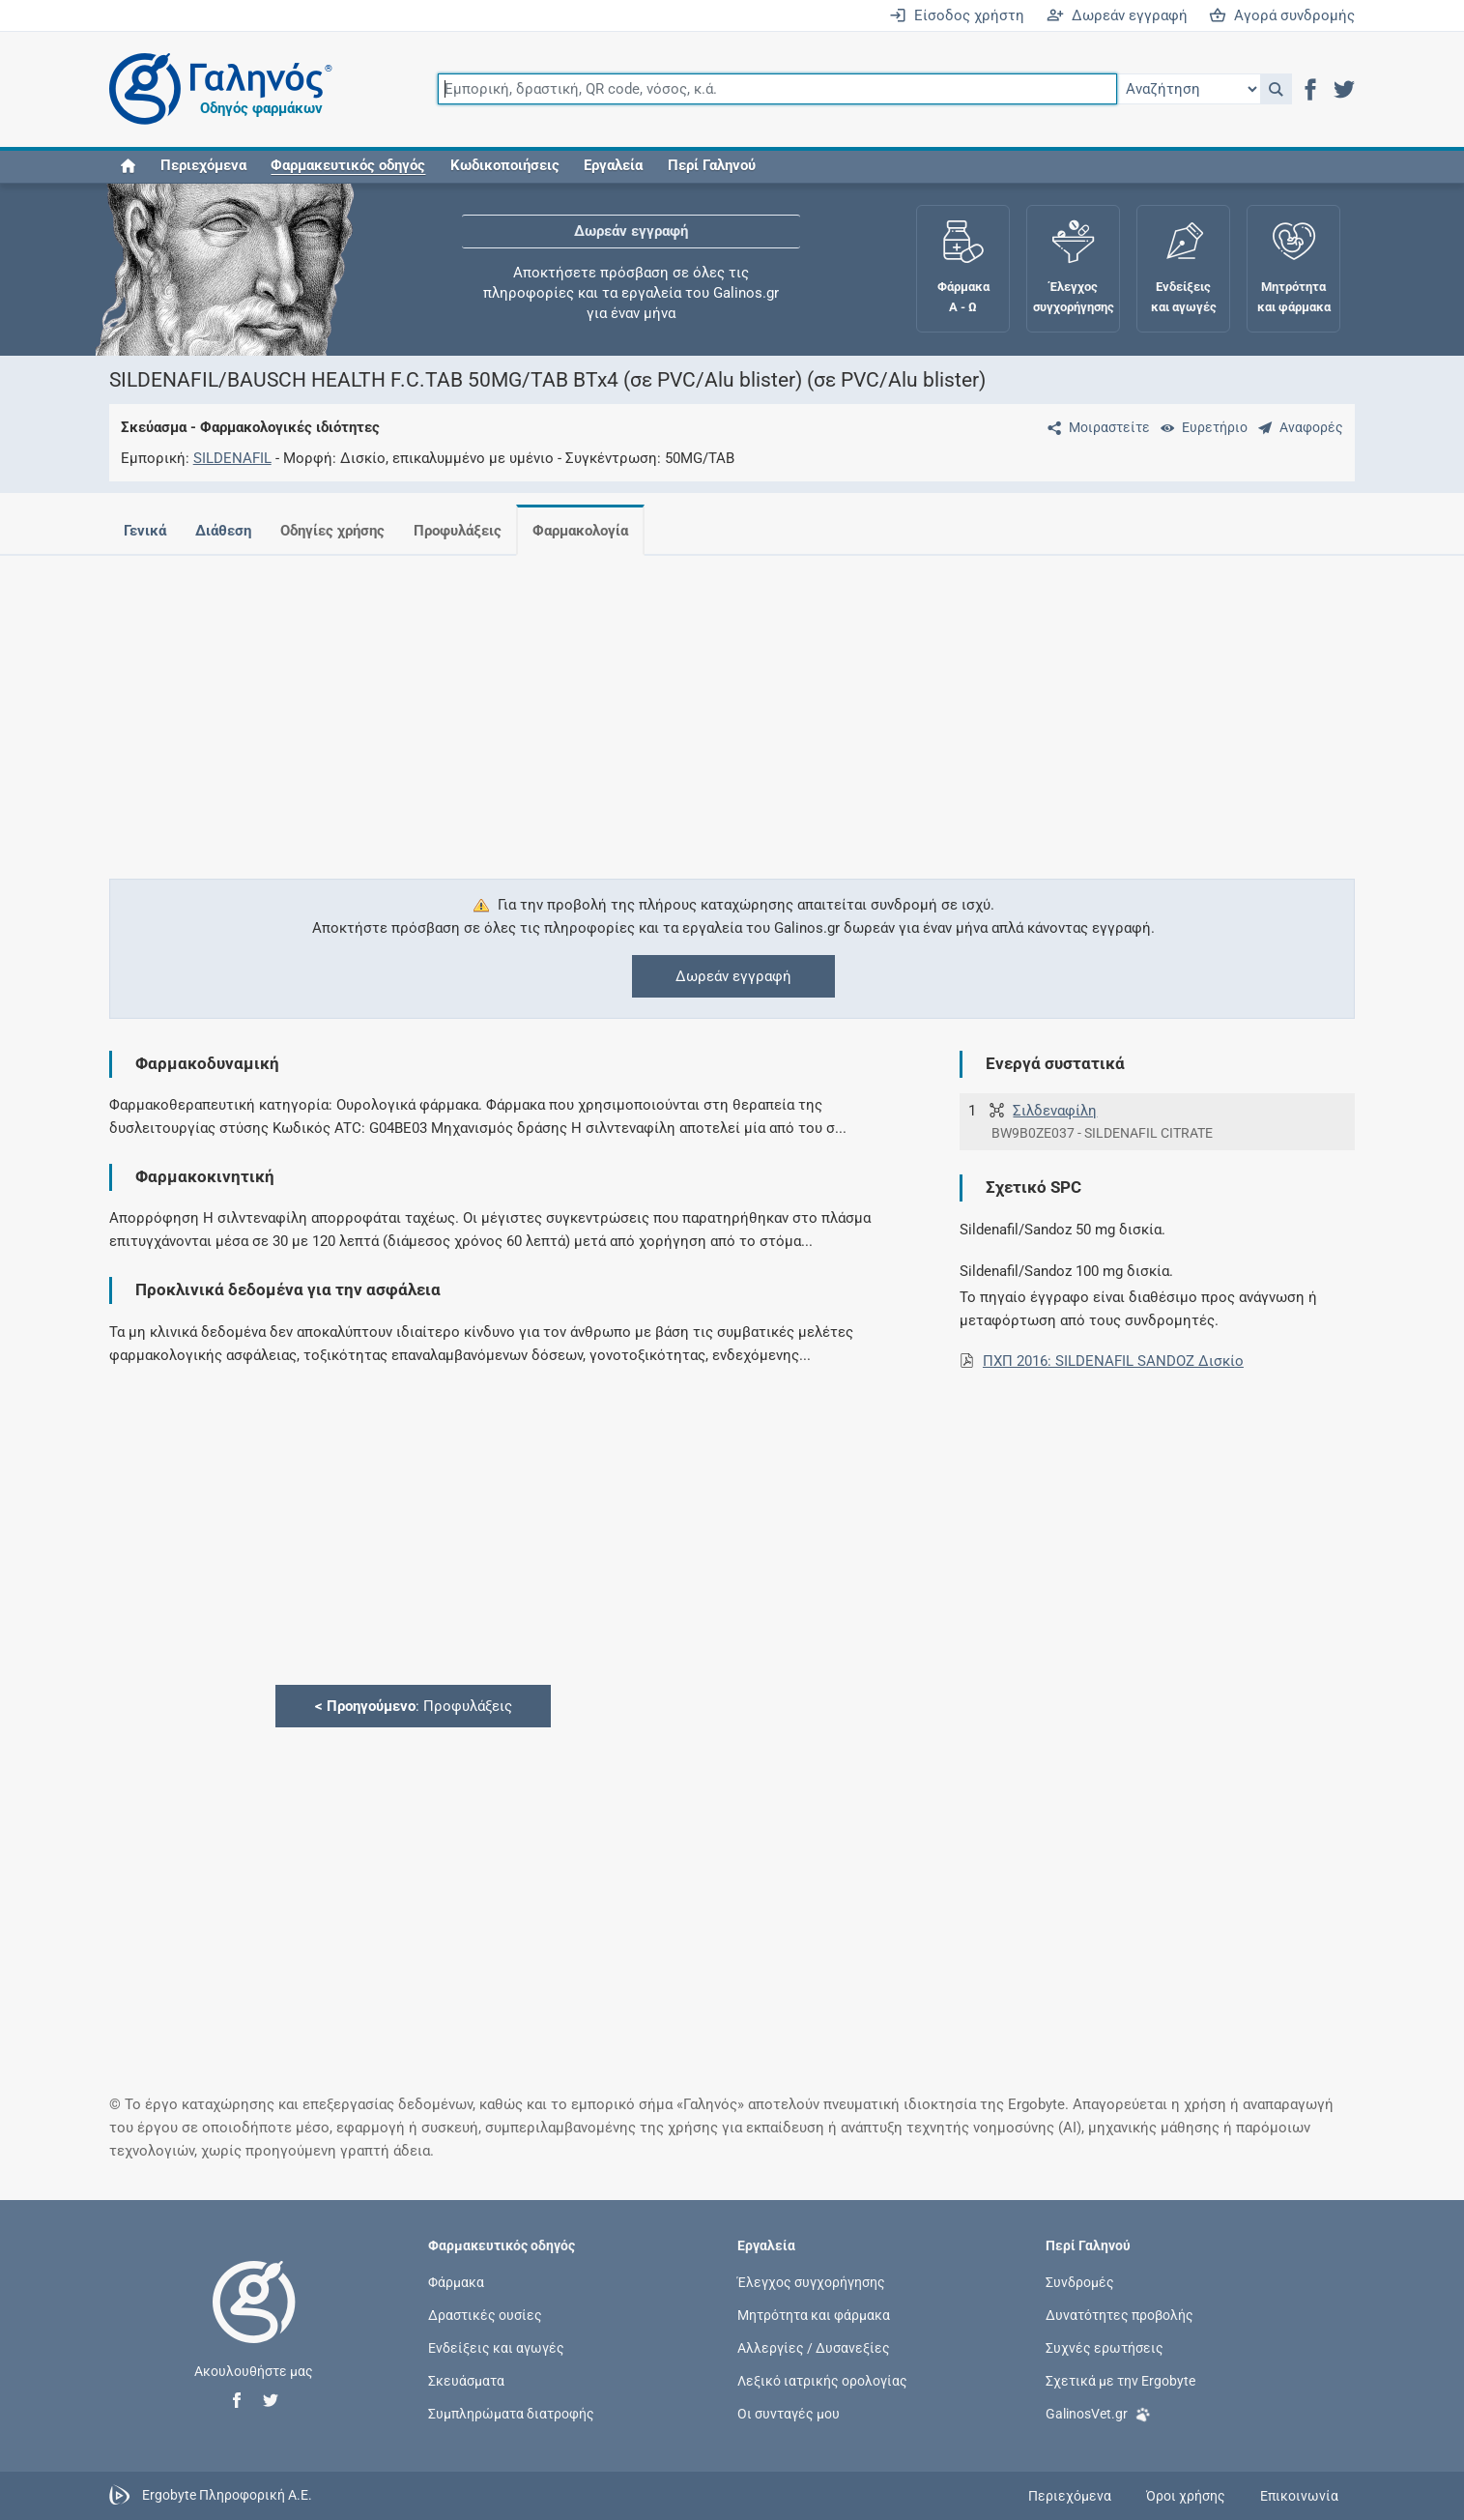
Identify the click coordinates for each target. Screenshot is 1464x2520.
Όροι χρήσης (1185, 2496)
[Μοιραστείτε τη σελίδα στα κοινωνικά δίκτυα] (1095, 427)
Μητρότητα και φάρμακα (813, 2314)
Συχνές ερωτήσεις (1104, 2347)
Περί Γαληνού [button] (712, 166)
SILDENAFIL (232, 458)
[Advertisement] (674, 705)
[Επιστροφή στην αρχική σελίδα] (254, 2322)
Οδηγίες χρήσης (340, 530)
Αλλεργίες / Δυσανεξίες (813, 2347)
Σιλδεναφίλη (1055, 1110)
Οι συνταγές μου (788, 2413)
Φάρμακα (456, 2281)
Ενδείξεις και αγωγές (496, 2347)
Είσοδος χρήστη (956, 15)
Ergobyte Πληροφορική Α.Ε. (227, 2495)
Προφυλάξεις (469, 530)
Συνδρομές (1080, 2281)
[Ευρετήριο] (1200, 427)
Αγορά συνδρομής (1282, 15)
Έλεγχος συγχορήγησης (811, 2281)
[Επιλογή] (1188, 88)
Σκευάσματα (466, 2381)
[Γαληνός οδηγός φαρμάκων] (215, 89)
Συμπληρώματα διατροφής (511, 2413)
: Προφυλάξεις (413, 1706)
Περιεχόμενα (203, 166)
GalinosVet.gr (1098, 2412)
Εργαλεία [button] (613, 166)
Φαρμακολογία (596, 530)
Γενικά (145, 530)
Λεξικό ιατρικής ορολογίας (822, 2381)
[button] (1276, 88)
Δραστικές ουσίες (485, 2314)
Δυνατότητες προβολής (1119, 2314)
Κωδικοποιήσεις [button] (505, 166)
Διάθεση (227, 530)
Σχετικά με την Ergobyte (1120, 2381)
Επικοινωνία (1299, 2496)
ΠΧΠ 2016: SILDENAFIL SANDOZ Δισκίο (1113, 1361)
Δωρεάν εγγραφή (1117, 15)
